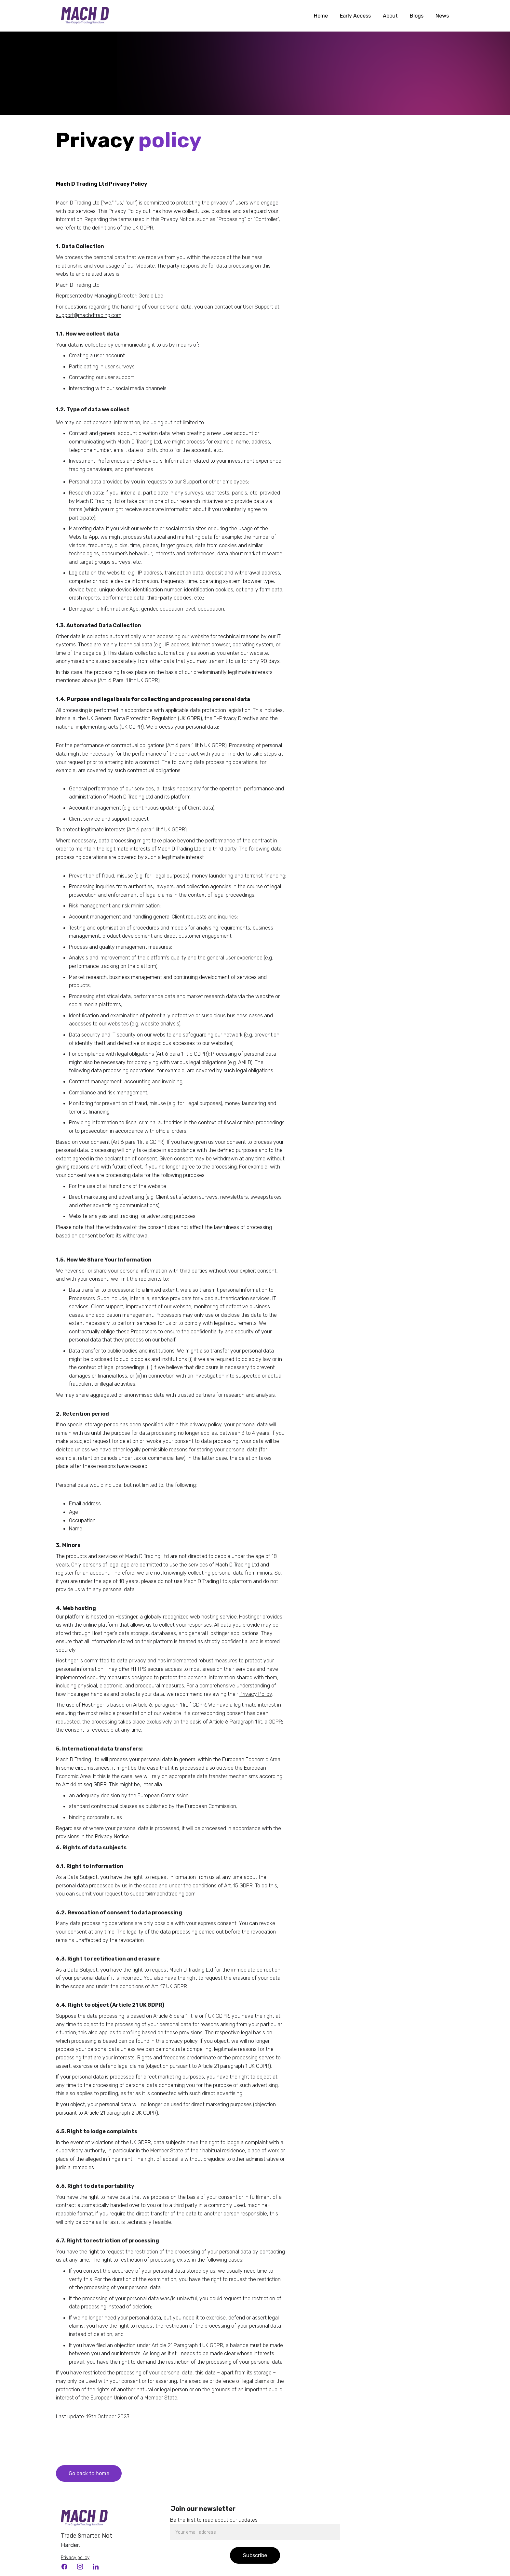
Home (321, 16)
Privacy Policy (255, 1694)
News (442, 16)
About (390, 16)
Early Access (355, 16)
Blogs (416, 16)
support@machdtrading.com (88, 315)
